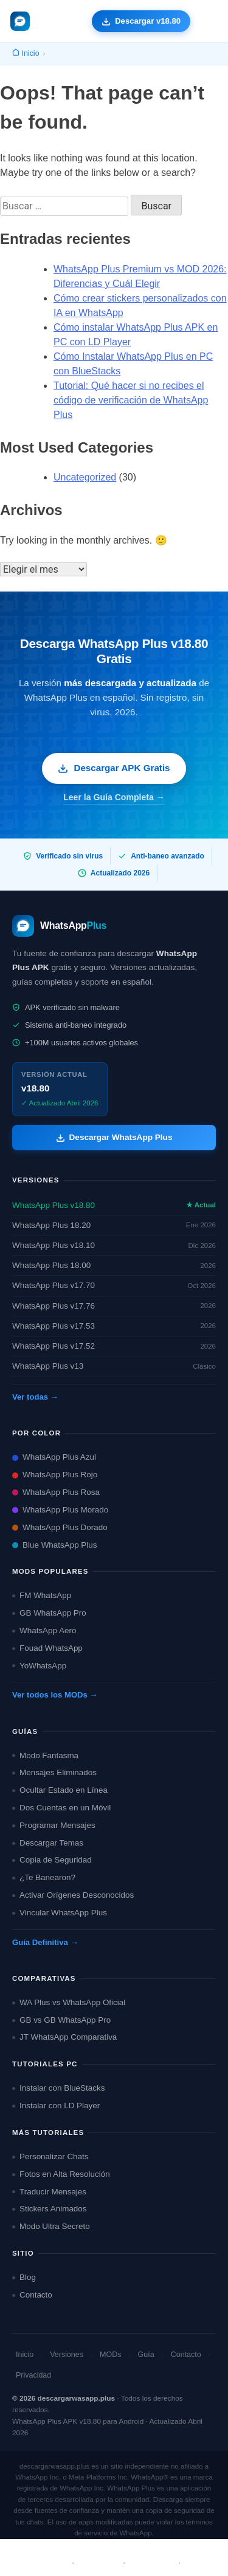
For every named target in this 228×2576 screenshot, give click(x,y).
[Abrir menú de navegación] (207, 21)
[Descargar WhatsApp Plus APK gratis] (141, 21)
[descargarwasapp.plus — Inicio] (20, 21)
